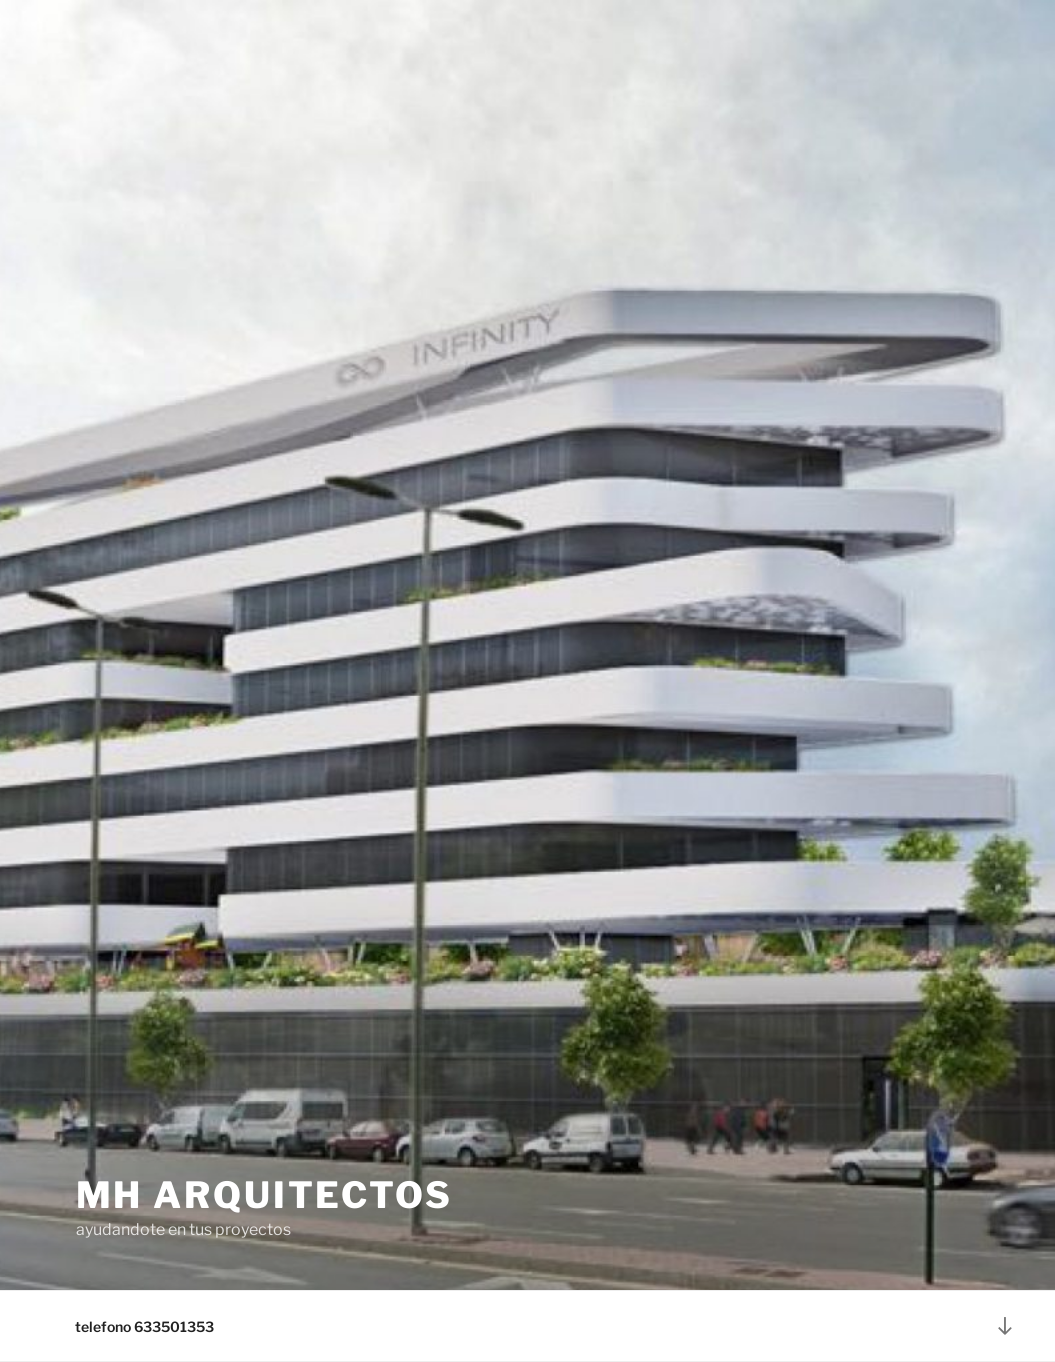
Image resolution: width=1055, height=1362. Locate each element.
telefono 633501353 (144, 1326)
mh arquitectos (264, 1195)
